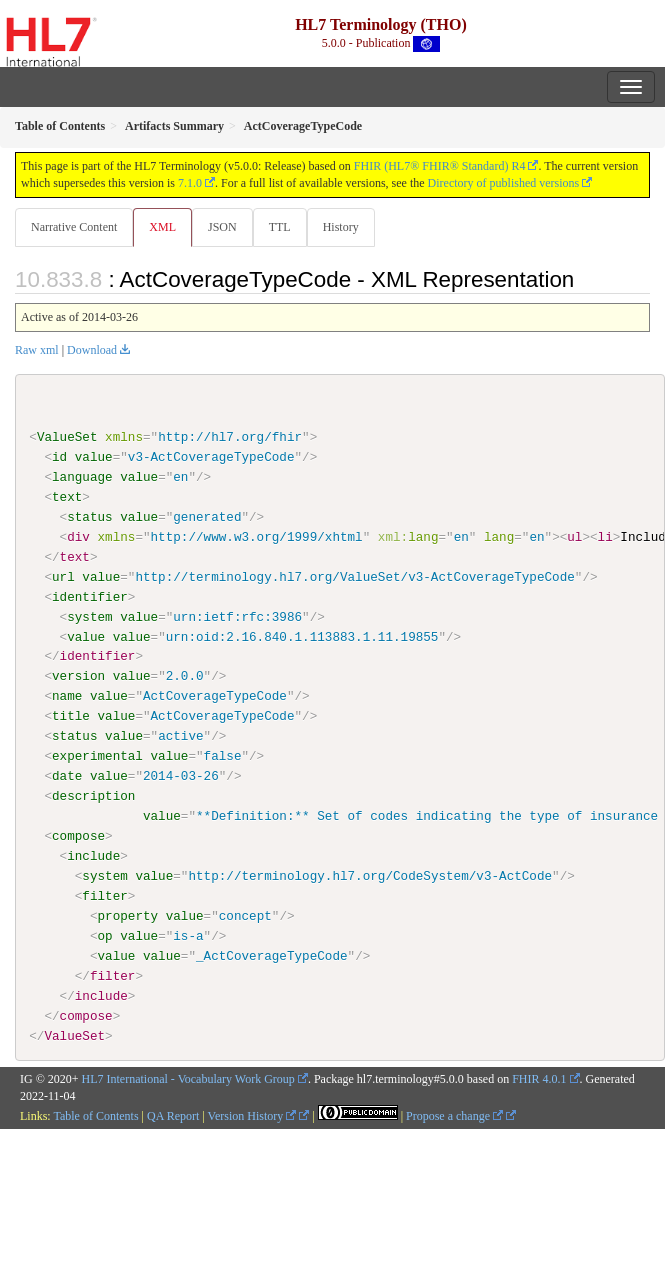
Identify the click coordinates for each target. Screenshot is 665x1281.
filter (104, 896)
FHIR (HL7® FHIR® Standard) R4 (440, 166)
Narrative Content (74, 227)
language (82, 477)
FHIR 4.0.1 (539, 1079)
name (67, 696)
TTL (280, 227)
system (89, 616)
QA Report (173, 1116)
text (67, 497)
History (341, 227)
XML (162, 227)
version (78, 676)
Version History (252, 1116)
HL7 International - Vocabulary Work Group (188, 1079)
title (71, 716)
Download (92, 350)
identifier (90, 596)
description (93, 796)
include (93, 856)
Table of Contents (95, 1116)
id (59, 457)
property (127, 915)
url (63, 577)
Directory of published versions (504, 183)
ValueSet (67, 437)
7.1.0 (190, 183)
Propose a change (454, 1116)
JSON (222, 227)
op (104, 935)
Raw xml (37, 350)
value (94, 457)
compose (78, 836)
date (67, 776)
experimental (97, 756)
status (89, 517)
